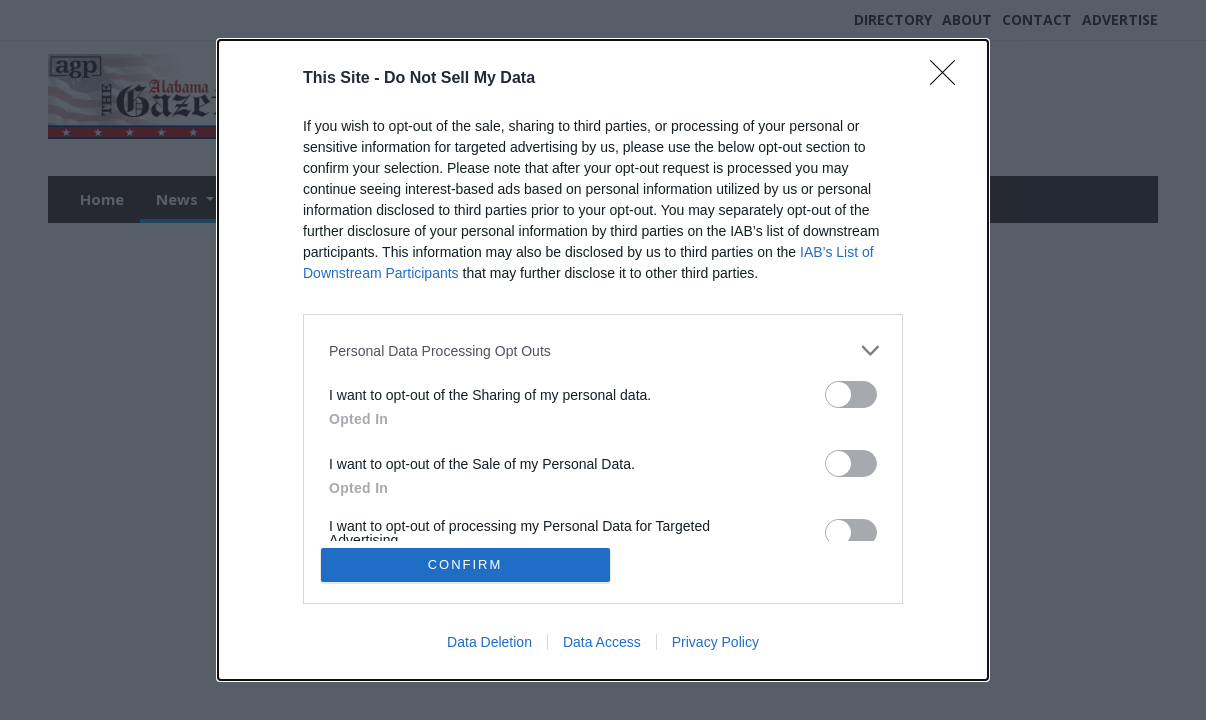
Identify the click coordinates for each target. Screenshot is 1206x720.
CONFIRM (465, 564)
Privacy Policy (715, 642)
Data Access (602, 642)
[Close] (949, 79)
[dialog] (603, 360)
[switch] (851, 394)
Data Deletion (489, 642)
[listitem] (603, 350)
